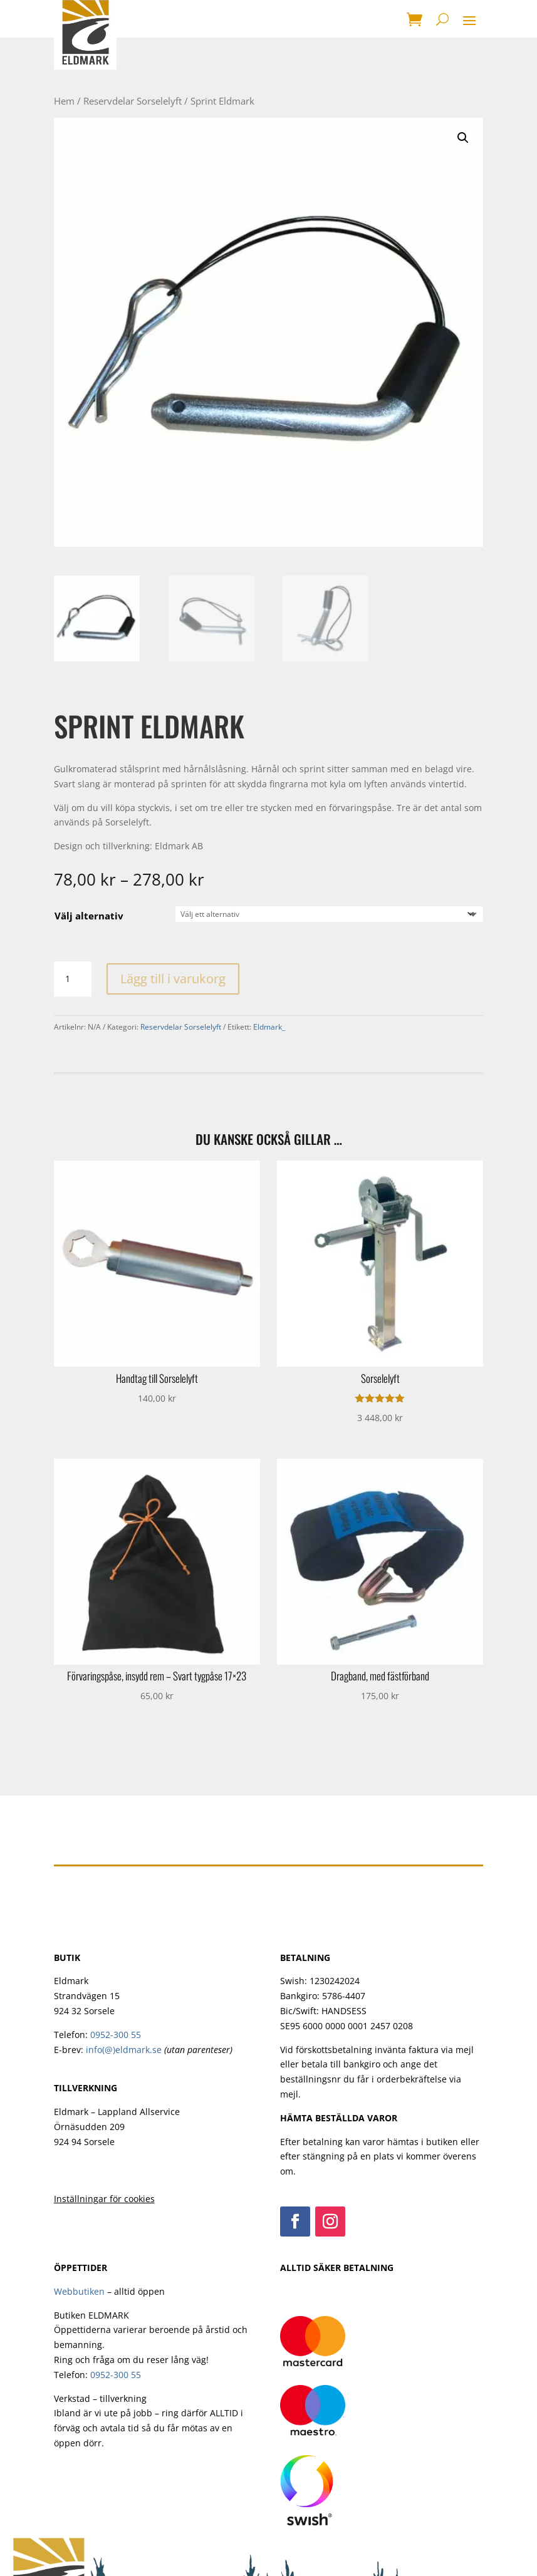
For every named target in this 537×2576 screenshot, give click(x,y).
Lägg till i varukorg (173, 978)
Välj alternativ (89, 915)
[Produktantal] (72, 978)
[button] (463, 138)
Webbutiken (79, 2291)
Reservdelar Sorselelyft (132, 101)
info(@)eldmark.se (124, 2050)
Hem (64, 101)
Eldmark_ (269, 1027)
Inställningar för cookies (104, 2199)
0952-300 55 (115, 2035)
